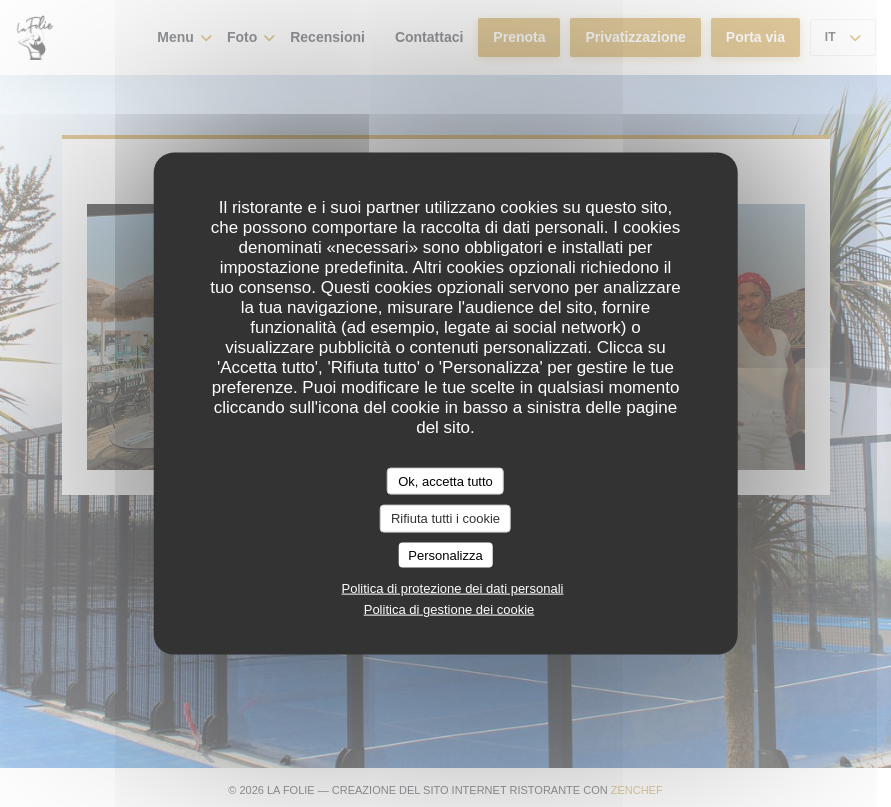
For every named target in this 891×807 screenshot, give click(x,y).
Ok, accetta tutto (445, 480)
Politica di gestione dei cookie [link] (449, 609)
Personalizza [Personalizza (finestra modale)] (445, 554)
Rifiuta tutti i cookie (445, 518)
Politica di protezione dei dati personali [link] (453, 588)
